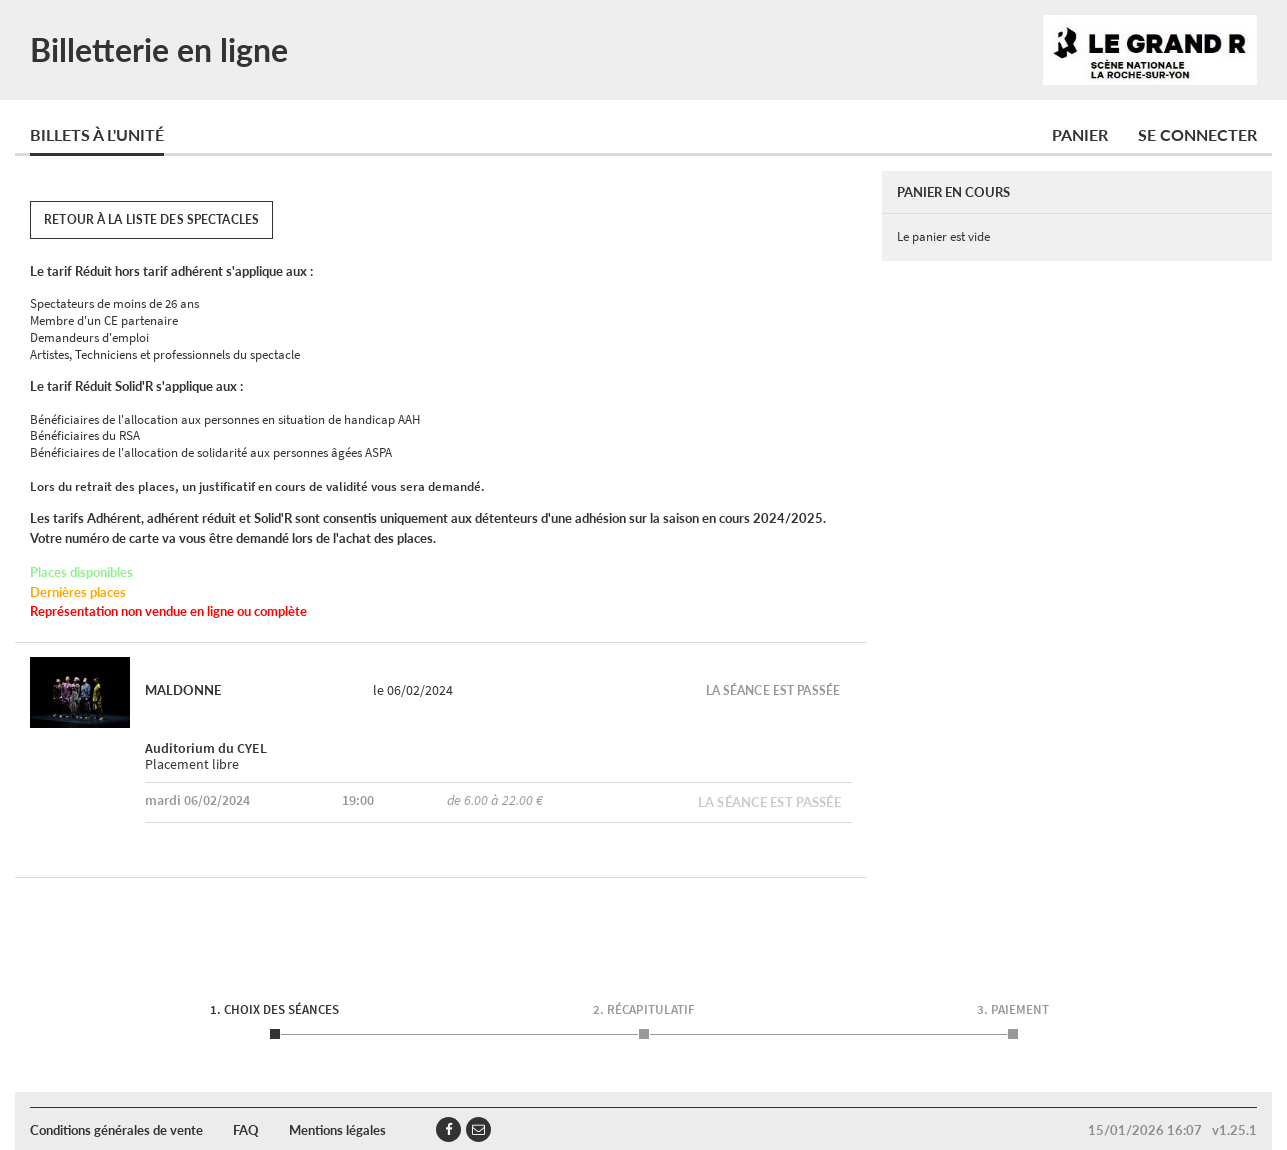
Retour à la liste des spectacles (151, 219)
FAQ (246, 1130)
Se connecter (1197, 134)
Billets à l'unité (97, 134)
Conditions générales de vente (116, 1130)
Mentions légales (337, 1130)
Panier (1080, 134)
